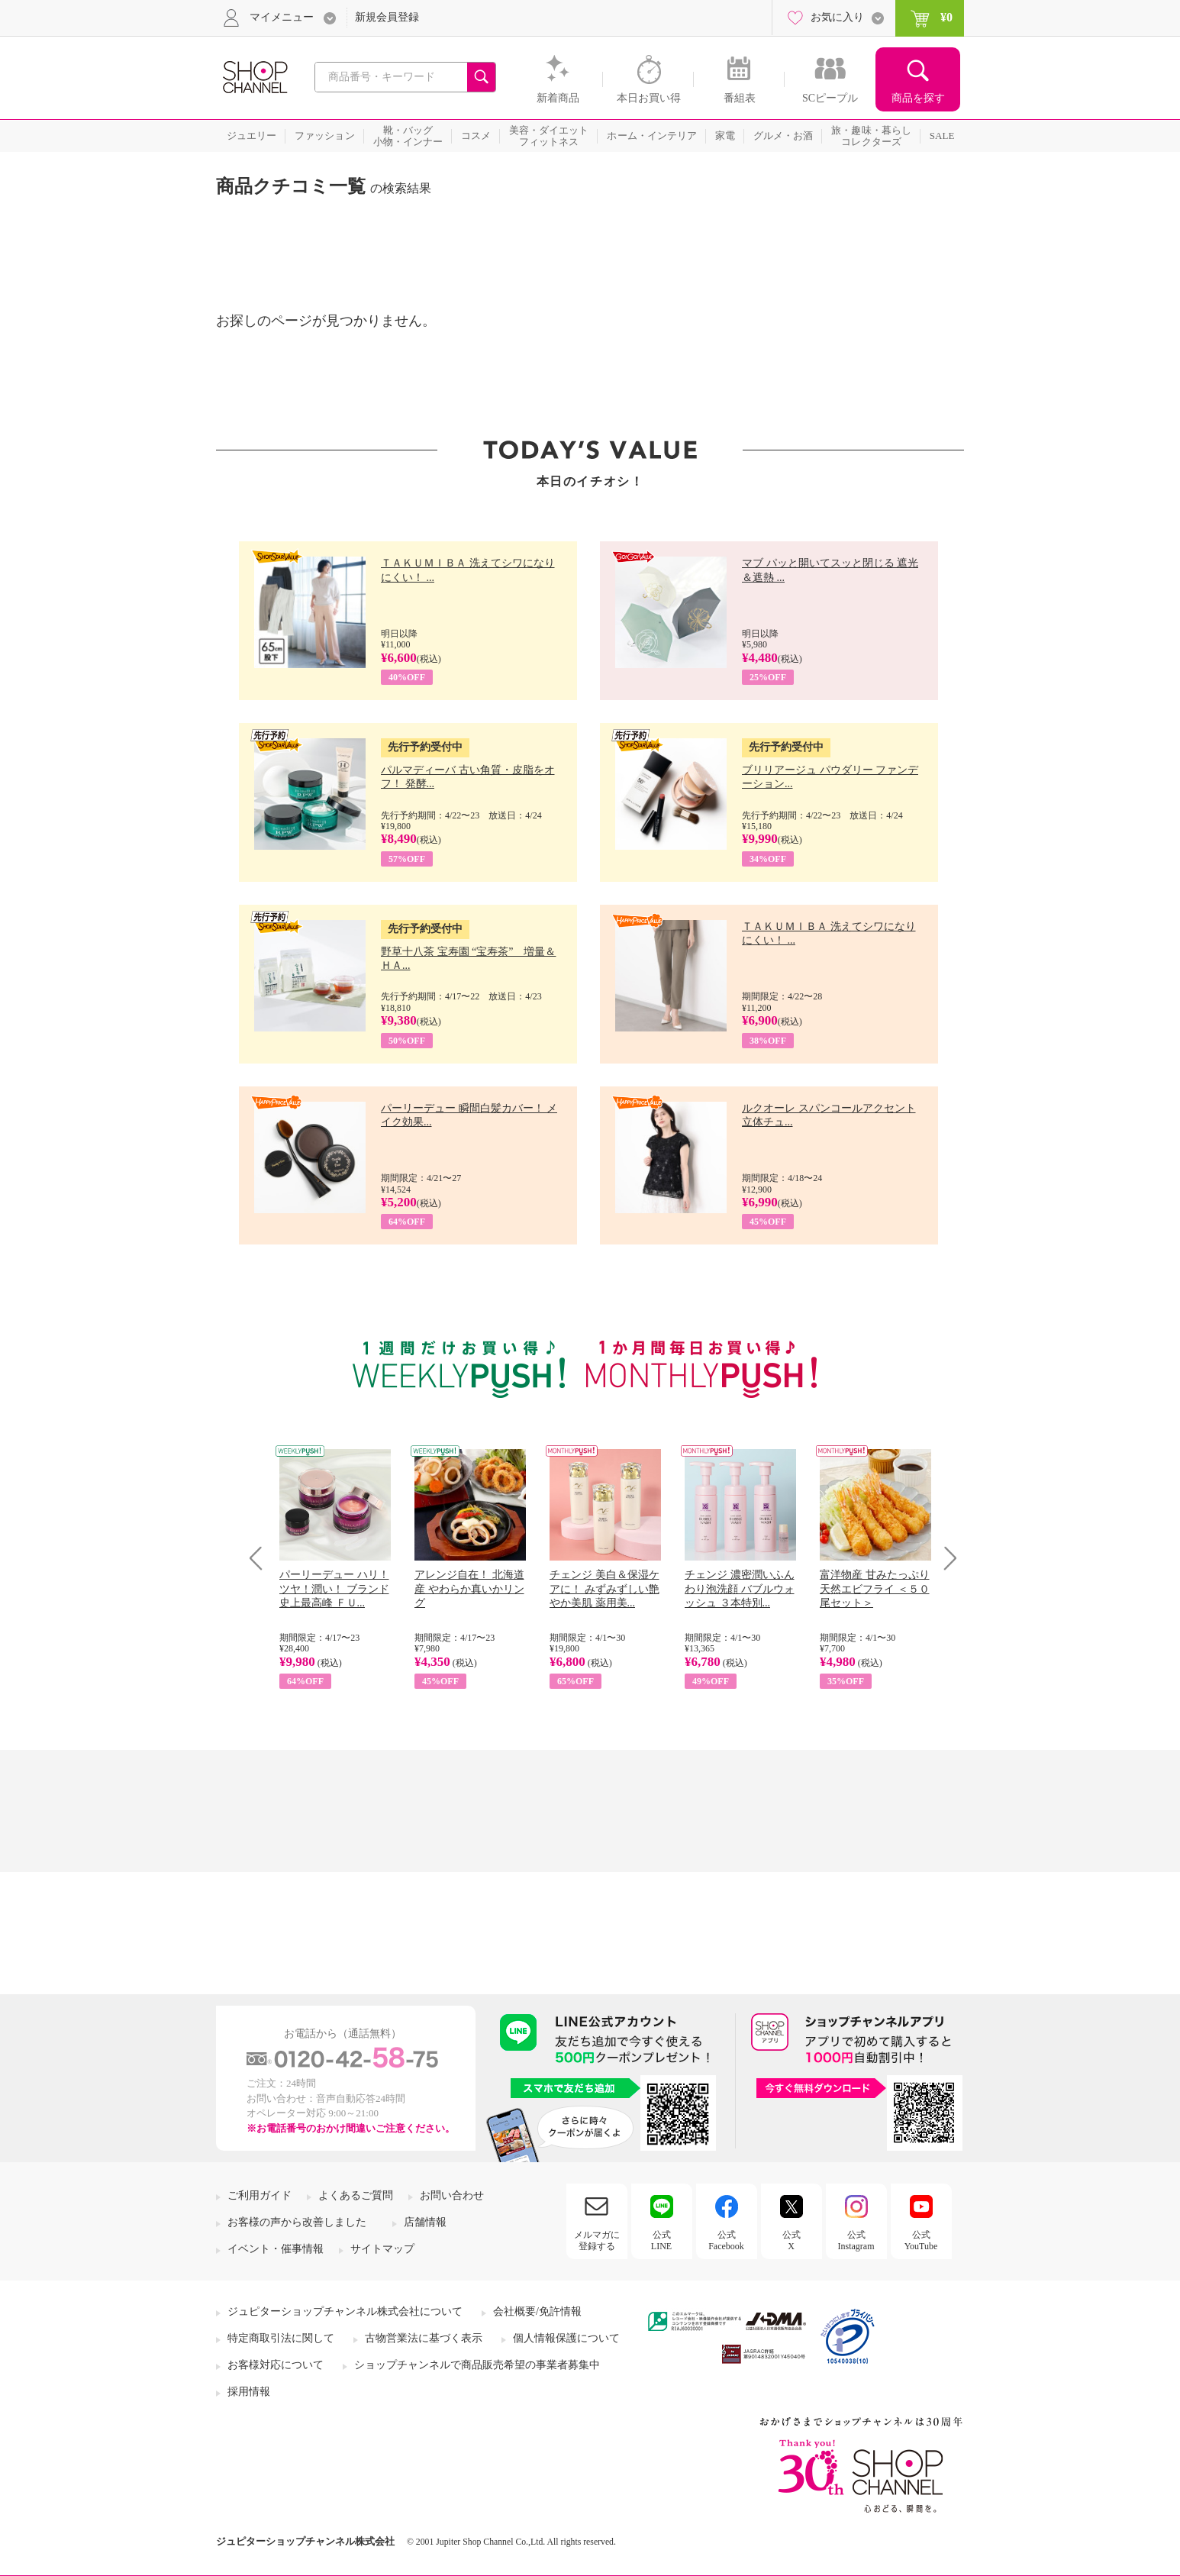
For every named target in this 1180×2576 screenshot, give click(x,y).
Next (945, 1557)
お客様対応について (275, 2365)
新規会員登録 (387, 17)
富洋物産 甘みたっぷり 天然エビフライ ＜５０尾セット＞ (875, 1588)
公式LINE (661, 2240)
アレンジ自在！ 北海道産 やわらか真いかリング (469, 1588)
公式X (791, 2240)
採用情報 (248, 2391)
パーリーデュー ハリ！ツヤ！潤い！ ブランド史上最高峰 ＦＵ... (334, 1588)
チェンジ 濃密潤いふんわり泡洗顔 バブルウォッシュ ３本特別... (740, 1588)
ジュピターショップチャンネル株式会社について (345, 2311)
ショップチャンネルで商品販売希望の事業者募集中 (477, 2365)
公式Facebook (726, 2240)
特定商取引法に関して (280, 2338)
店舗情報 (425, 2222)
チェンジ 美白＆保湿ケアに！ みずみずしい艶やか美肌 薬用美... (604, 1588)
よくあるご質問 (355, 2195)
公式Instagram (856, 2240)
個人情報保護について (566, 2338)
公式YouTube (921, 2240)
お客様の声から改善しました (296, 2222)
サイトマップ (382, 2249)
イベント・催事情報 (275, 2249)
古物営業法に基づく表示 (423, 2338)
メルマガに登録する (597, 2240)
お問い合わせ (452, 2195)
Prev (261, 1557)
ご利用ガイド (259, 2195)
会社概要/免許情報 (537, 2311)
